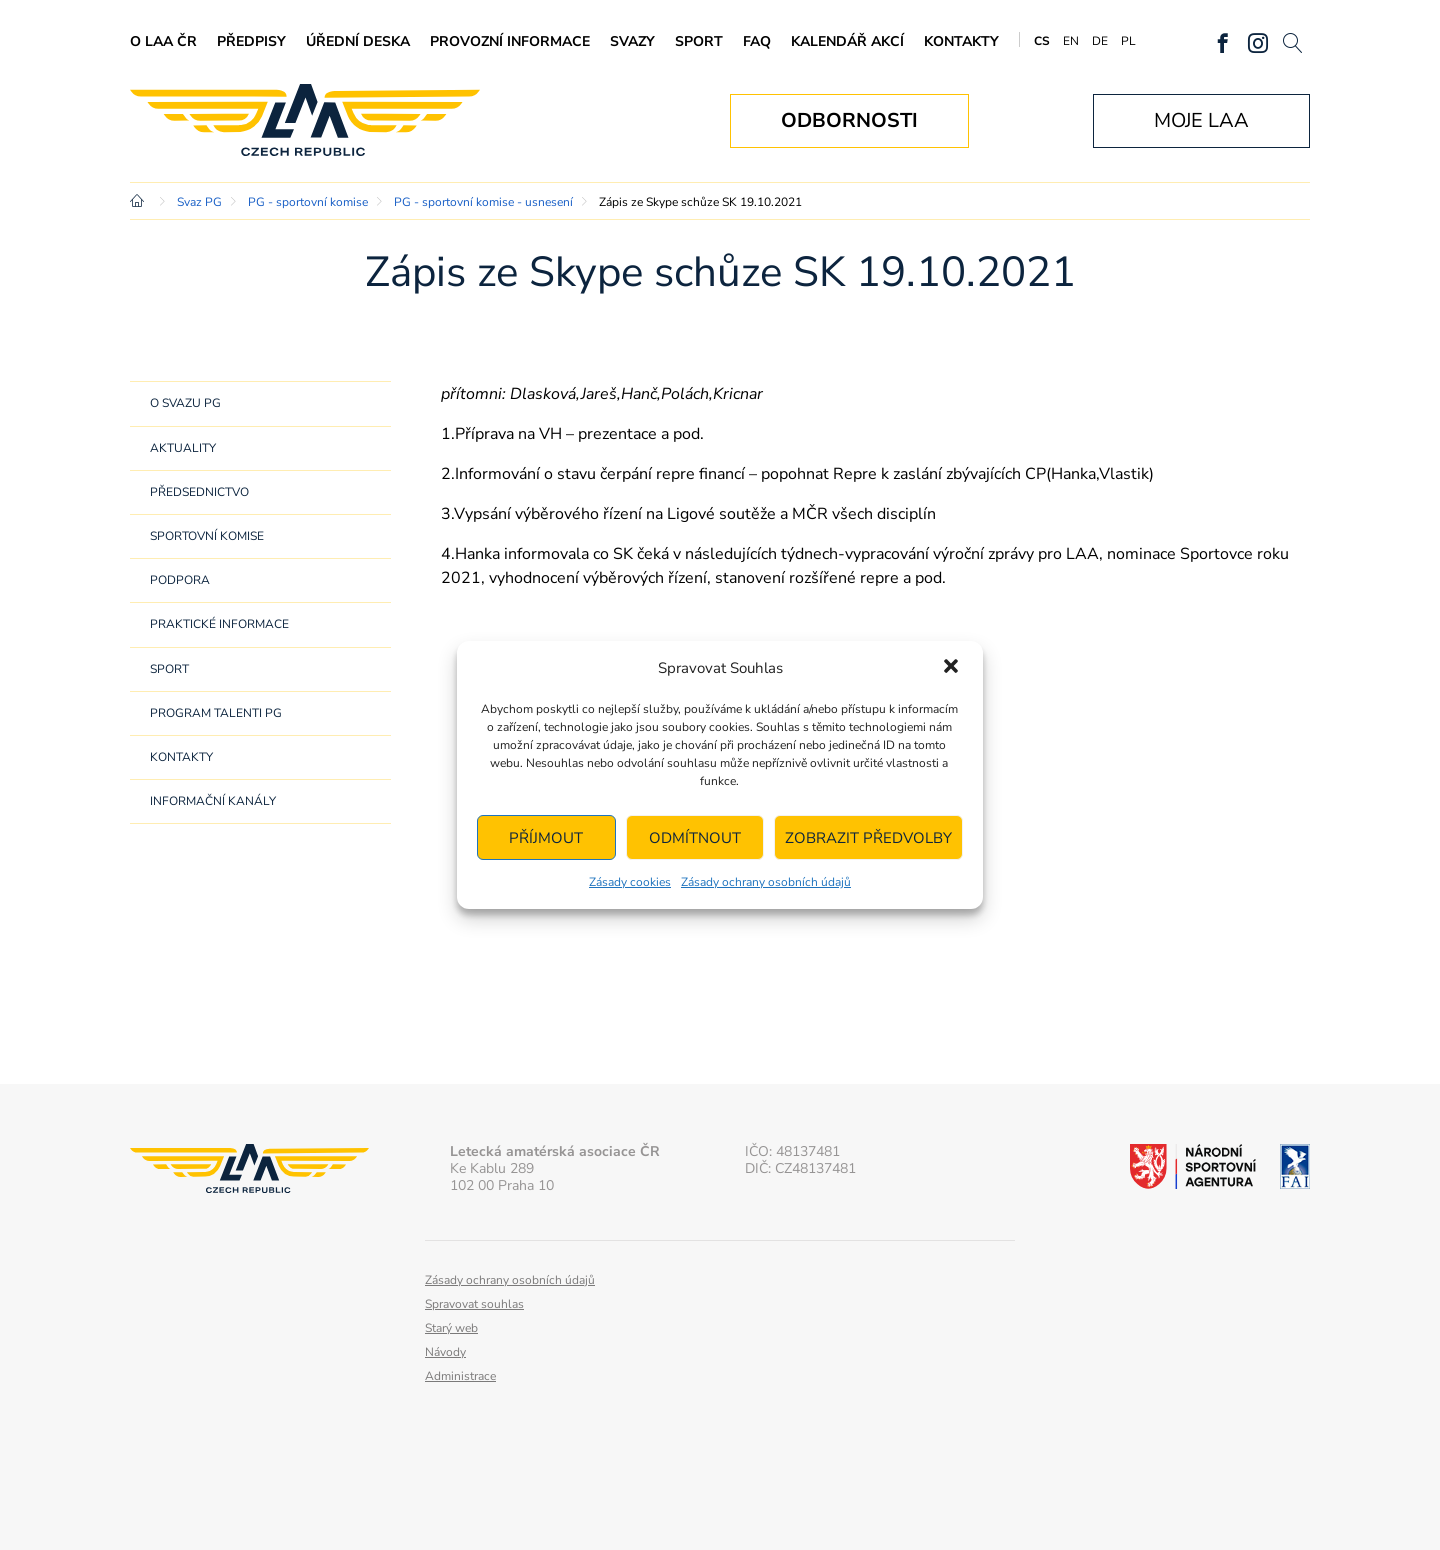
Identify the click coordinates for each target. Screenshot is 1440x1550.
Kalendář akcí (847, 41)
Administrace (460, 1376)
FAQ (757, 41)
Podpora (180, 580)
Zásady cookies (630, 882)
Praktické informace (219, 624)
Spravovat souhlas (474, 1304)
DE (1100, 41)
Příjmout (546, 838)
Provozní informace (510, 41)
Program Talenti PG (216, 713)
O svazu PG (185, 403)
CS (1042, 41)
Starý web (451, 1328)
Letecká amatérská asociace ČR (305, 120)
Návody (445, 1352)
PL (1128, 41)
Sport (699, 41)
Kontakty (961, 41)
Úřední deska (358, 41)
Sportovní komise (207, 536)
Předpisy (251, 41)
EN (1071, 41)
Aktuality (183, 448)
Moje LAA (1201, 120)
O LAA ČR (163, 41)
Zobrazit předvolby (868, 838)
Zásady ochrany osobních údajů (766, 882)
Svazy (632, 41)
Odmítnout (695, 838)
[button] (951, 668)
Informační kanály (213, 801)
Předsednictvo (199, 492)
